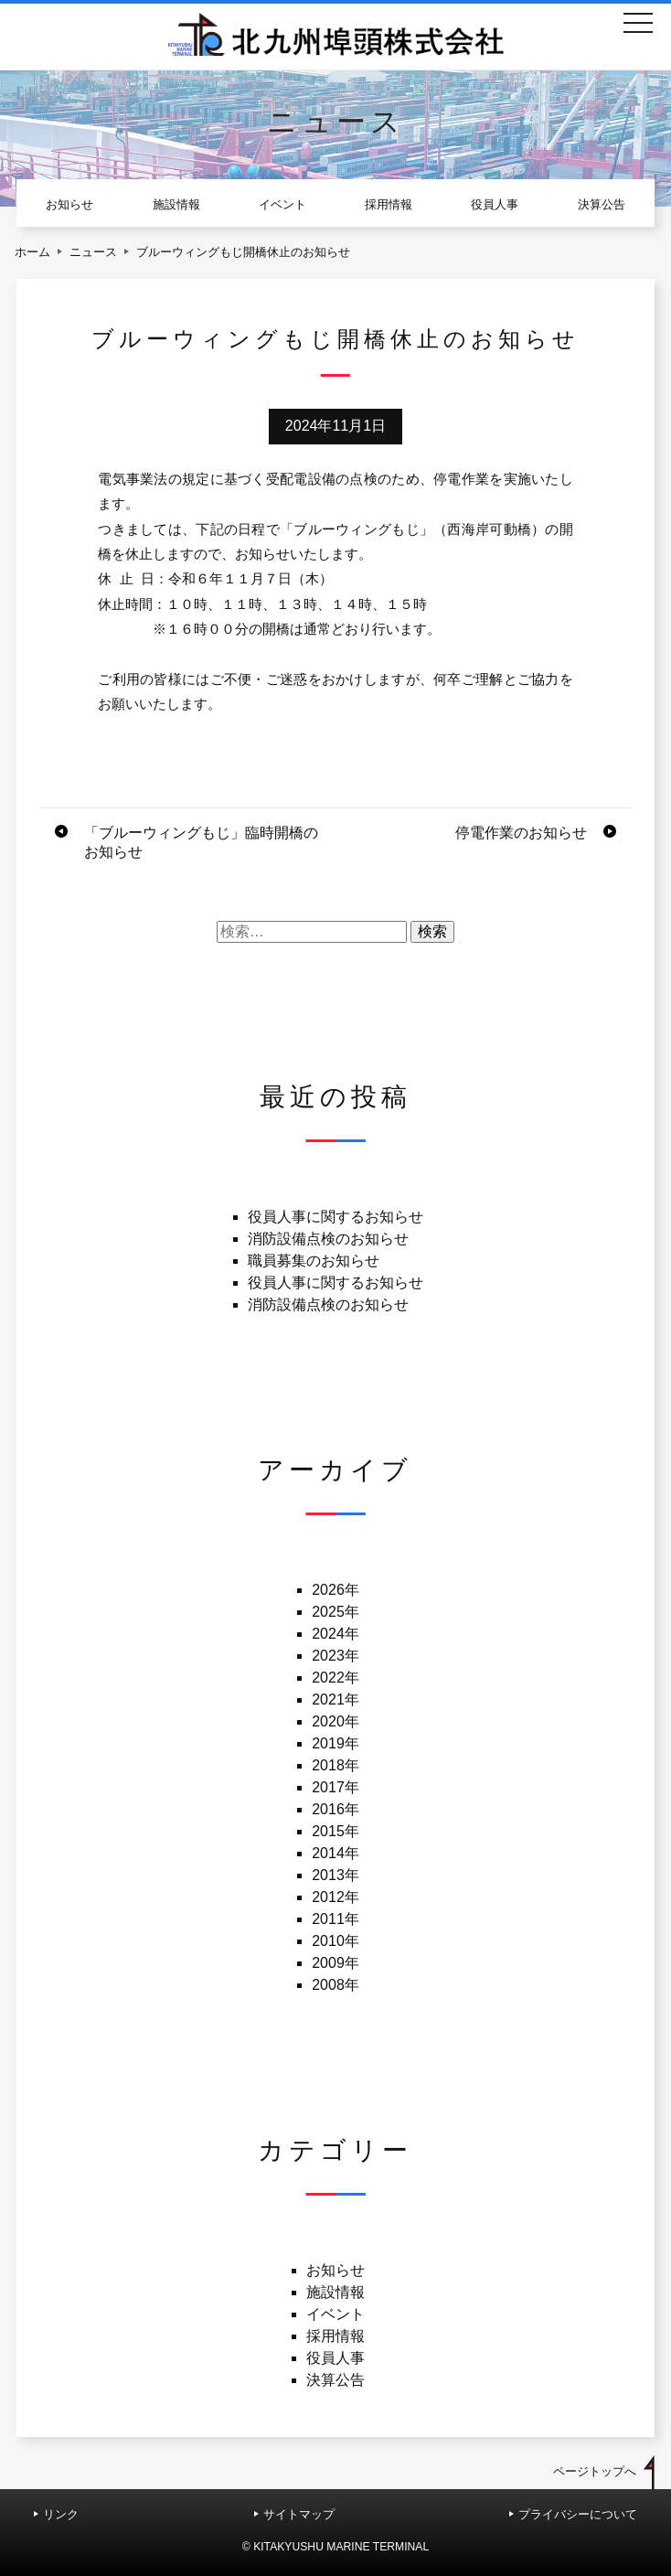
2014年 (335, 1853)
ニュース (93, 252)
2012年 (335, 1897)
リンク (61, 2514)
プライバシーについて (577, 2514)
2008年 (335, 1985)
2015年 (335, 1831)
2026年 (335, 1590)
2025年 (335, 1611)
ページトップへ (594, 2471)
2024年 (335, 1633)
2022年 (335, 1677)
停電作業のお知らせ (521, 832)
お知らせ (69, 204)
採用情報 (388, 204)
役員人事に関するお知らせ (335, 1216)
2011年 (335, 1919)
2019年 (335, 1743)
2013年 (335, 1875)
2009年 (335, 1963)
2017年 (335, 1787)
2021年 (335, 1699)
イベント (282, 204)
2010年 (335, 1941)
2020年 (335, 1721)
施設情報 (176, 204)
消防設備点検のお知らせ (328, 1238)
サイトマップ (299, 2514)
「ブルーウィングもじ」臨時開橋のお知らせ (201, 842)
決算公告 (601, 204)
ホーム (32, 252)
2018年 (335, 1765)
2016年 (335, 1809)
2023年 (335, 1655)
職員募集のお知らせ (313, 1260)
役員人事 (494, 204)
